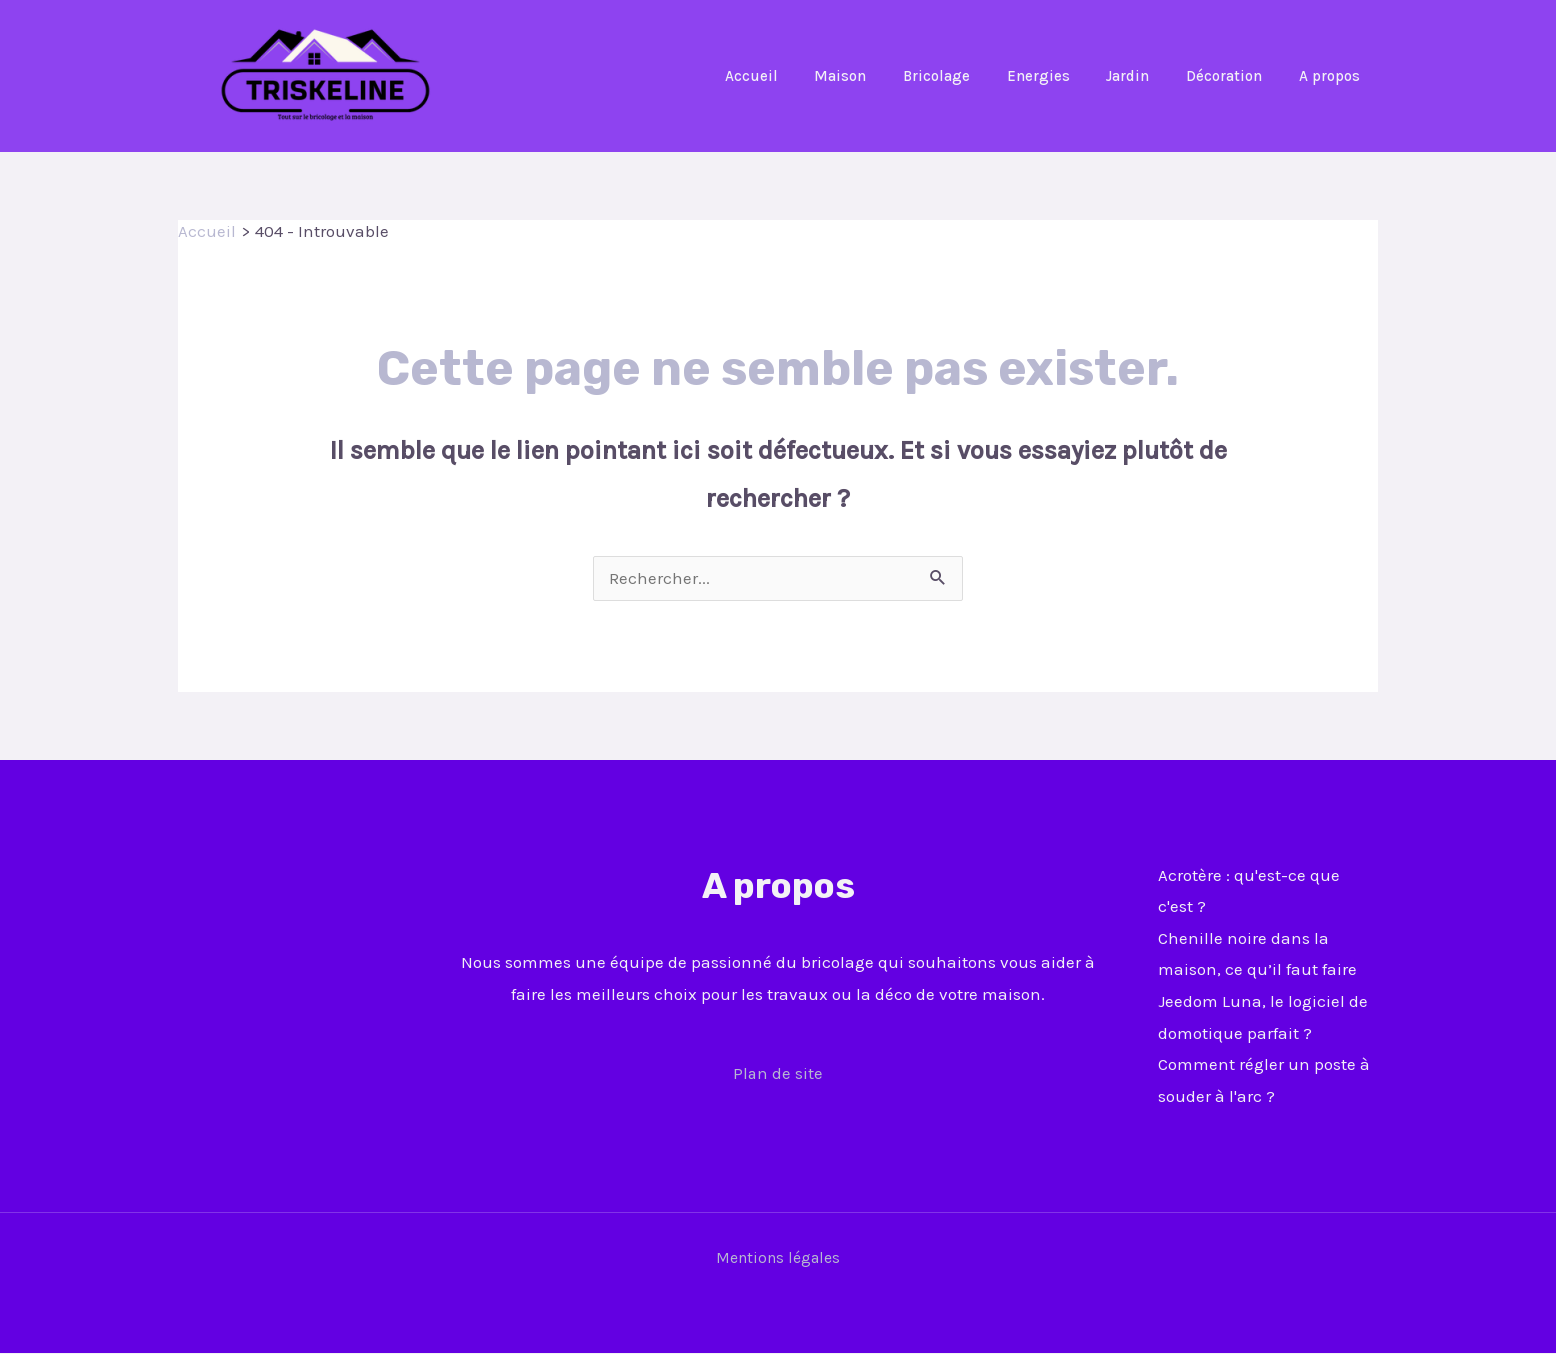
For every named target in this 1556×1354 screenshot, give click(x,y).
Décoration (1234, 76)
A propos (1332, 76)
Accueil (794, 76)
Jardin (1144, 76)
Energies (1061, 76)
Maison (877, 76)
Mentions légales (778, 1258)
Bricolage (966, 76)
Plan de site (778, 1074)
